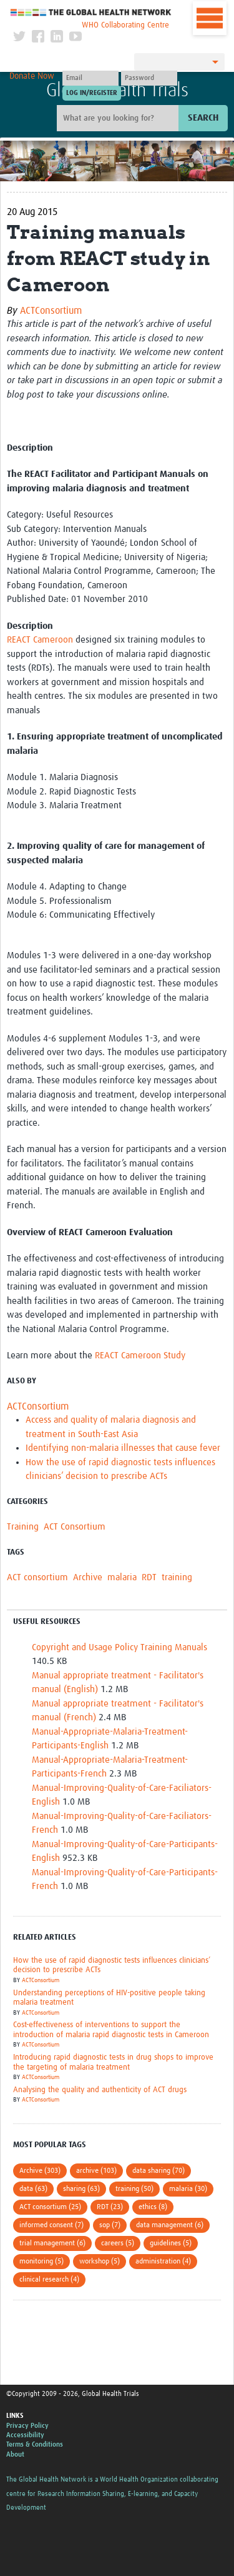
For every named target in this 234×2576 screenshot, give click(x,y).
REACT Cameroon (40, 639)
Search (203, 118)
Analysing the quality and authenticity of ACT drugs (100, 2090)
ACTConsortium (51, 311)
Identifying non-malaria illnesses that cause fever (123, 1448)
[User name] (90, 78)
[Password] (149, 78)
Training (23, 1526)
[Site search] (119, 118)
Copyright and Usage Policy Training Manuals (119, 1647)
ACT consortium (37, 1577)
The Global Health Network (91, 12)
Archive (87, 1577)
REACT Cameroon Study (140, 1355)
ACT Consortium (74, 1526)
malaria (122, 1577)
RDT (149, 1577)
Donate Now (31, 76)
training (177, 1577)
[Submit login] (91, 93)
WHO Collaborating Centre (125, 25)
